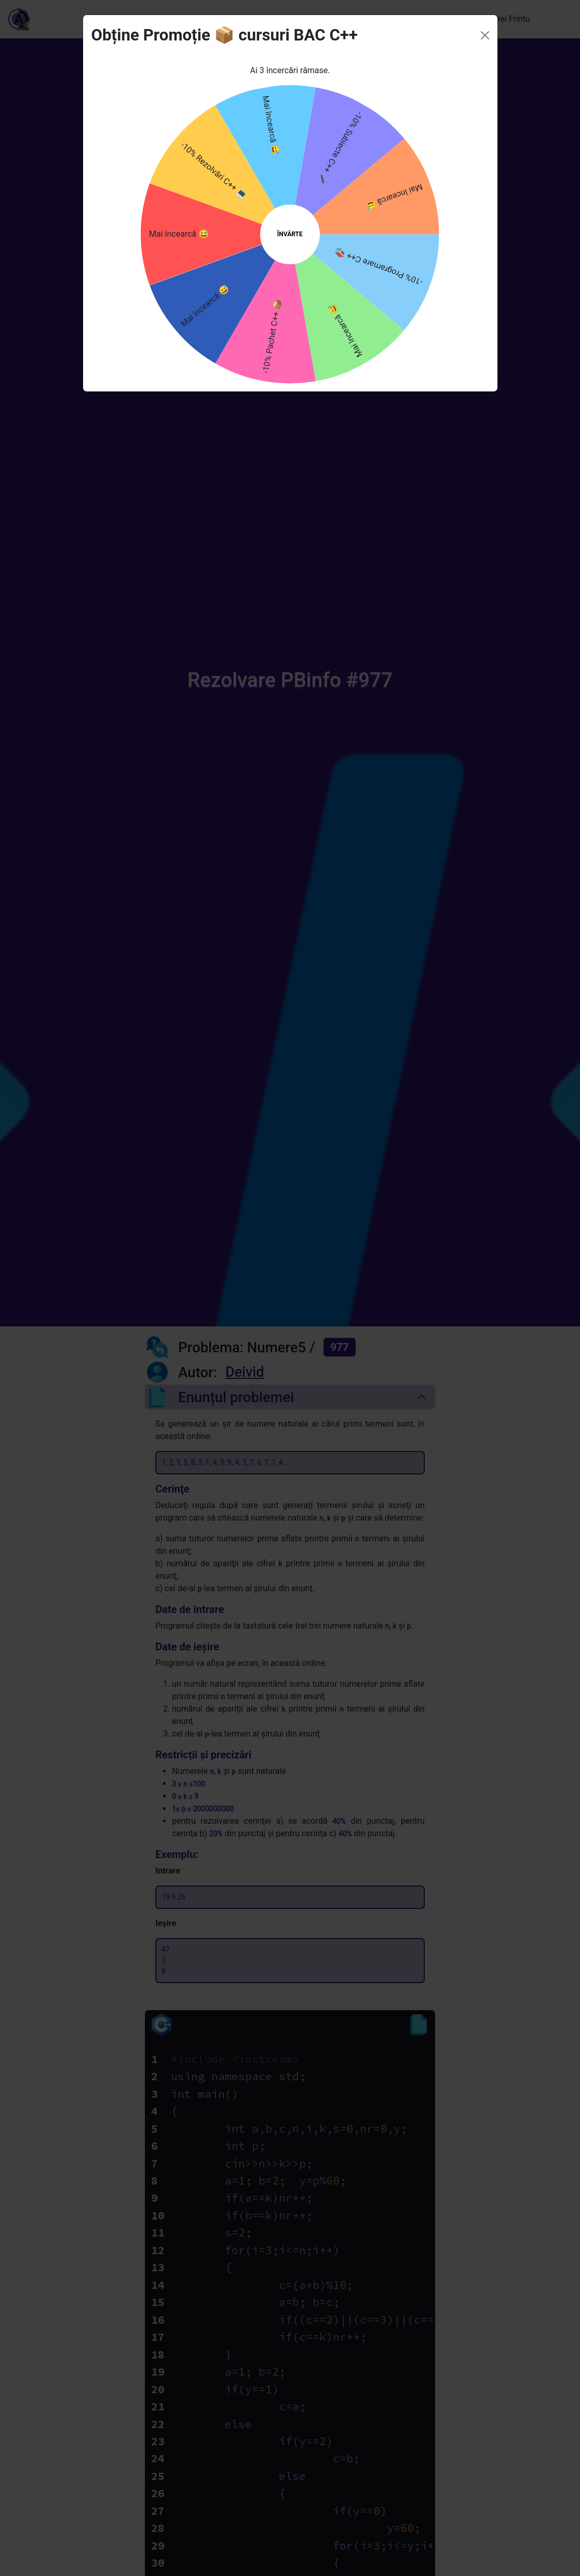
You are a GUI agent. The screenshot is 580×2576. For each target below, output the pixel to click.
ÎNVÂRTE (290, 210)
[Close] (485, 12)
